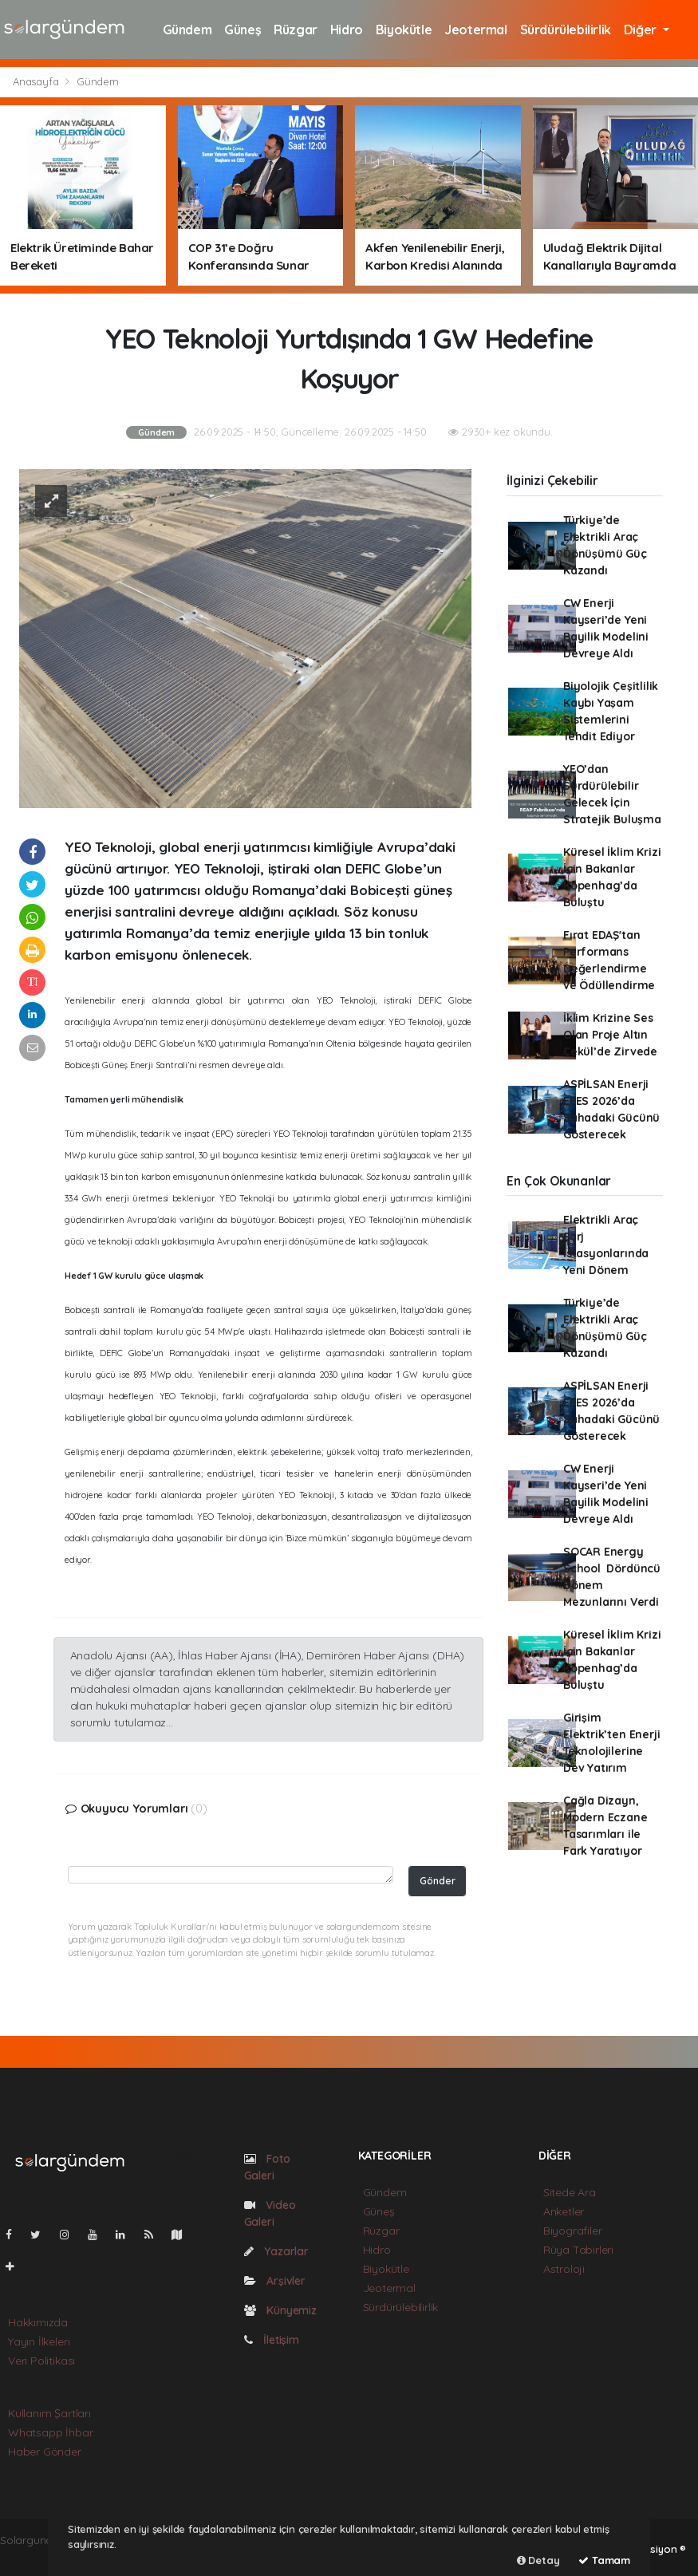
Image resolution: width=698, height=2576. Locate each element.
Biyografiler (572, 2230)
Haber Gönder (44, 2451)
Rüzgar (295, 29)
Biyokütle (404, 29)
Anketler (563, 2211)
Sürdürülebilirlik (565, 29)
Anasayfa (37, 81)
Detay (538, 2560)
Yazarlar (276, 2251)
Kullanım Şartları (49, 2413)
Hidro (346, 29)
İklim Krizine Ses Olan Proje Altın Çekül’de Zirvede (610, 1035)
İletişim (271, 2340)
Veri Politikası (41, 2360)
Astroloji (564, 2269)
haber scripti (32, 2557)
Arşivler (275, 2281)
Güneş (242, 29)
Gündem (187, 29)
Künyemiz (280, 2310)
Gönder (437, 1880)
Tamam (604, 2560)
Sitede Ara (569, 2192)
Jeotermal (475, 29)
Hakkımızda (38, 2322)
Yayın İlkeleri (38, 2341)
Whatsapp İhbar (50, 2432)
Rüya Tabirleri (578, 2250)
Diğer (642, 29)
